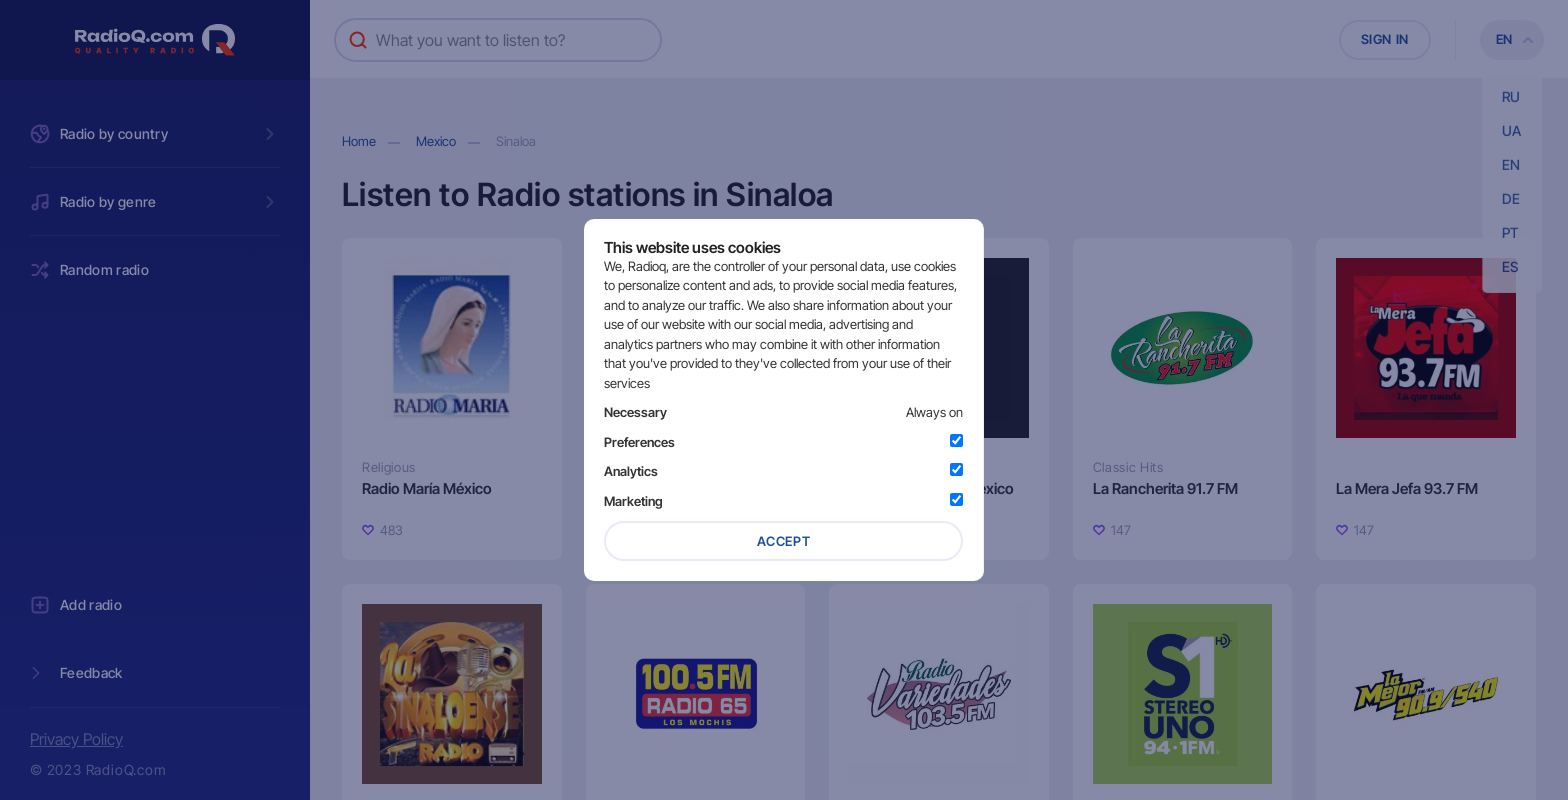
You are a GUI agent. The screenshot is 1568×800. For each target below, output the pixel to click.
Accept (784, 541)
